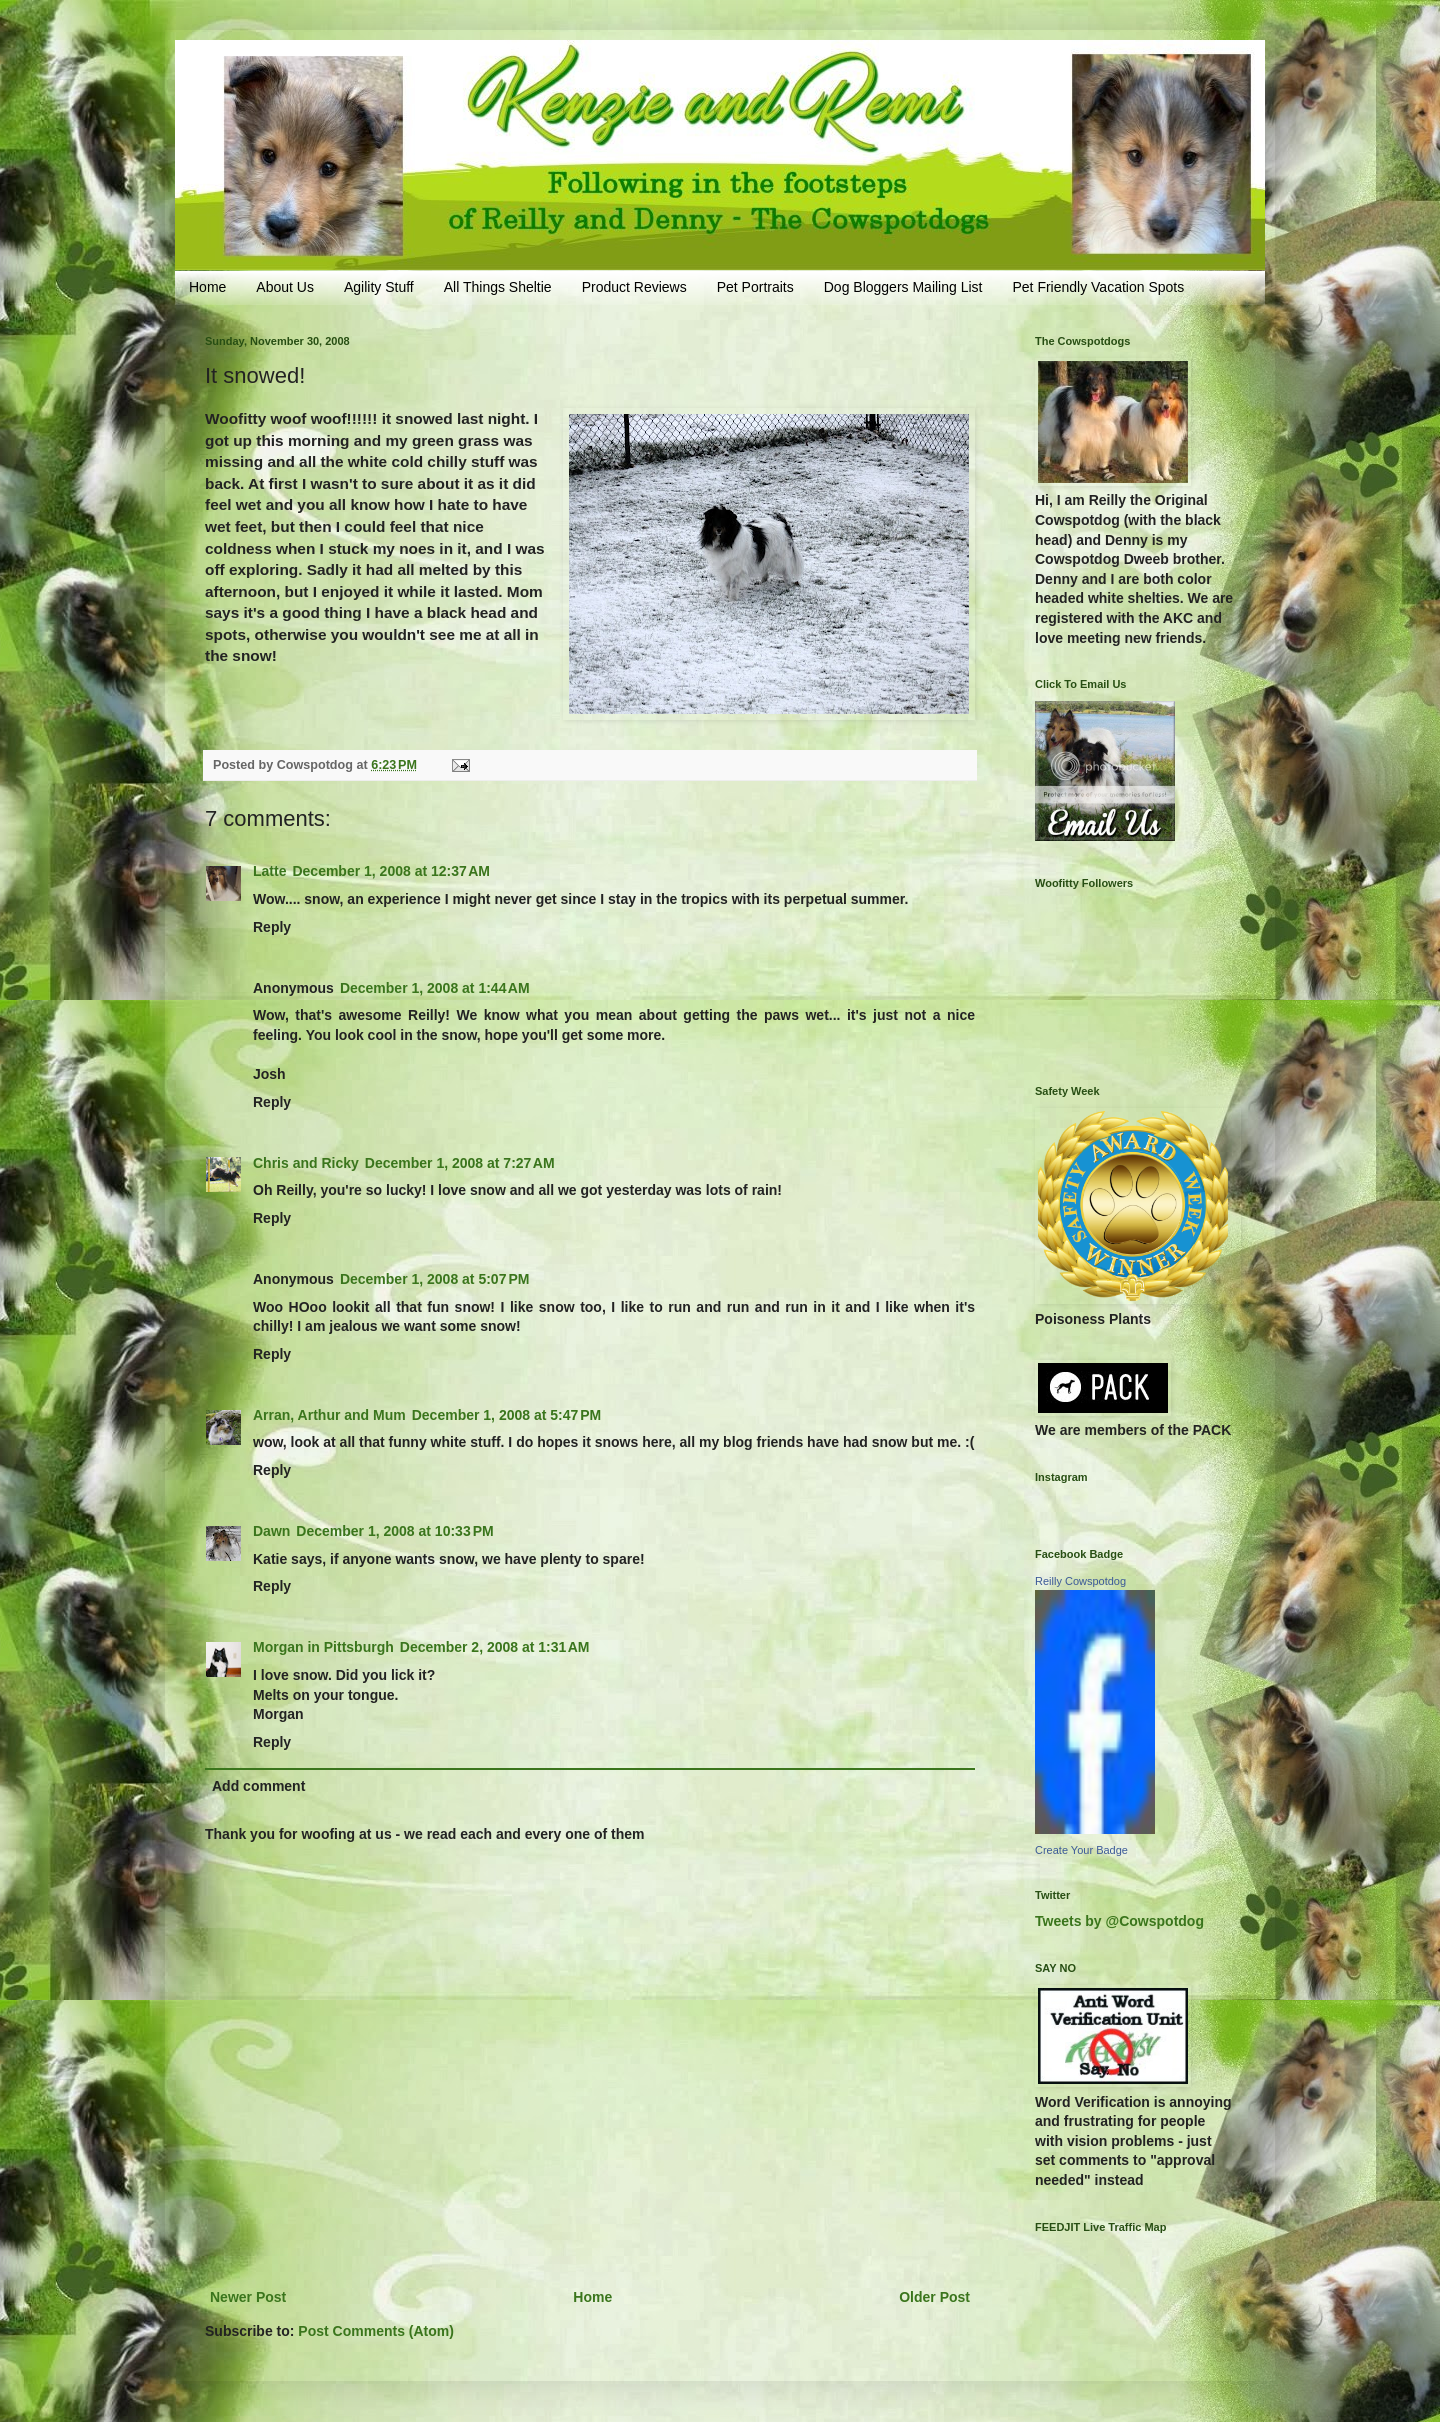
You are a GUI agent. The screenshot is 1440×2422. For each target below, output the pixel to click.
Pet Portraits (755, 287)
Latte (269, 871)
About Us (285, 287)
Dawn (271, 1531)
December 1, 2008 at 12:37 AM (391, 871)
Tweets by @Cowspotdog (1119, 1921)
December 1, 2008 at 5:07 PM (435, 1279)
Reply (272, 927)
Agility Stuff (379, 287)
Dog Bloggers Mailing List (903, 287)
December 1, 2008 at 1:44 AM (435, 988)
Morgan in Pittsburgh (323, 1647)
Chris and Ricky (306, 1163)
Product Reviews (634, 287)
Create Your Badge (1081, 1850)
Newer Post (248, 2297)
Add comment (258, 1786)
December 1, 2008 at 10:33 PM (394, 1531)
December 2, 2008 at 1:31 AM (495, 1647)
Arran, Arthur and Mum (329, 1415)
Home (207, 287)
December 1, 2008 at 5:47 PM (507, 1415)
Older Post (934, 2297)
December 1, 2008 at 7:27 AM (460, 1163)
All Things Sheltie (498, 287)
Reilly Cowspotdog (1080, 1581)
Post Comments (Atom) (376, 2331)
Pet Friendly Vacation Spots (1098, 287)
